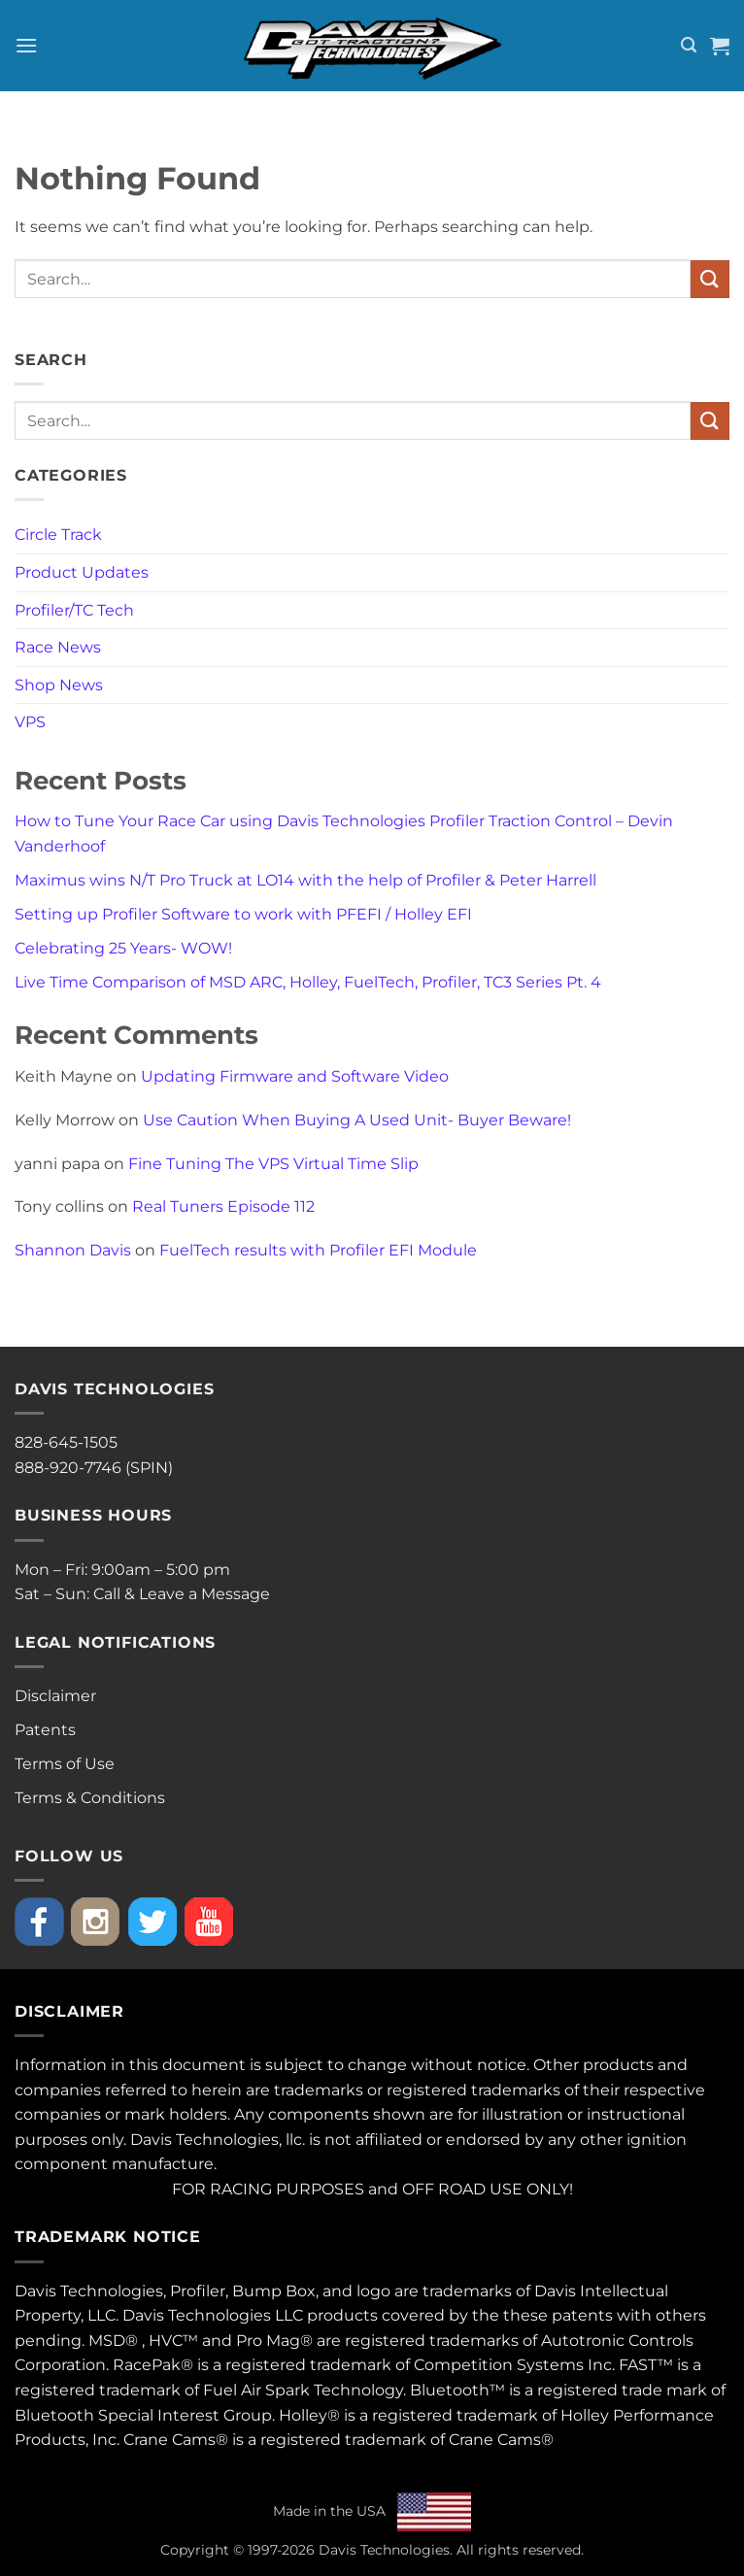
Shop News (59, 685)
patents (582, 2315)
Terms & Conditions (90, 1798)
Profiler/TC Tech (74, 610)
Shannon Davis (73, 1250)
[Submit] (710, 279)
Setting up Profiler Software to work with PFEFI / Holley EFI (243, 914)
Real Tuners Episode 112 (223, 1206)
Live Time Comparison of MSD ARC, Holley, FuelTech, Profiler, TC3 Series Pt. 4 (308, 982)
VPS (30, 722)
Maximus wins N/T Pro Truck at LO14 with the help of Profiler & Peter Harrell (305, 880)
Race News (58, 647)
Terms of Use (65, 1764)
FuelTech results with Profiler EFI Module (318, 1250)
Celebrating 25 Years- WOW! (123, 948)
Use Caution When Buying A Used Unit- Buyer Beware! (357, 1120)
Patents (45, 1730)
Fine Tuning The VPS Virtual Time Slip (273, 1163)
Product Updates (82, 572)
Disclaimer (55, 1696)
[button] (26, 45)
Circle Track (58, 534)
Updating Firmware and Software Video (295, 1076)
